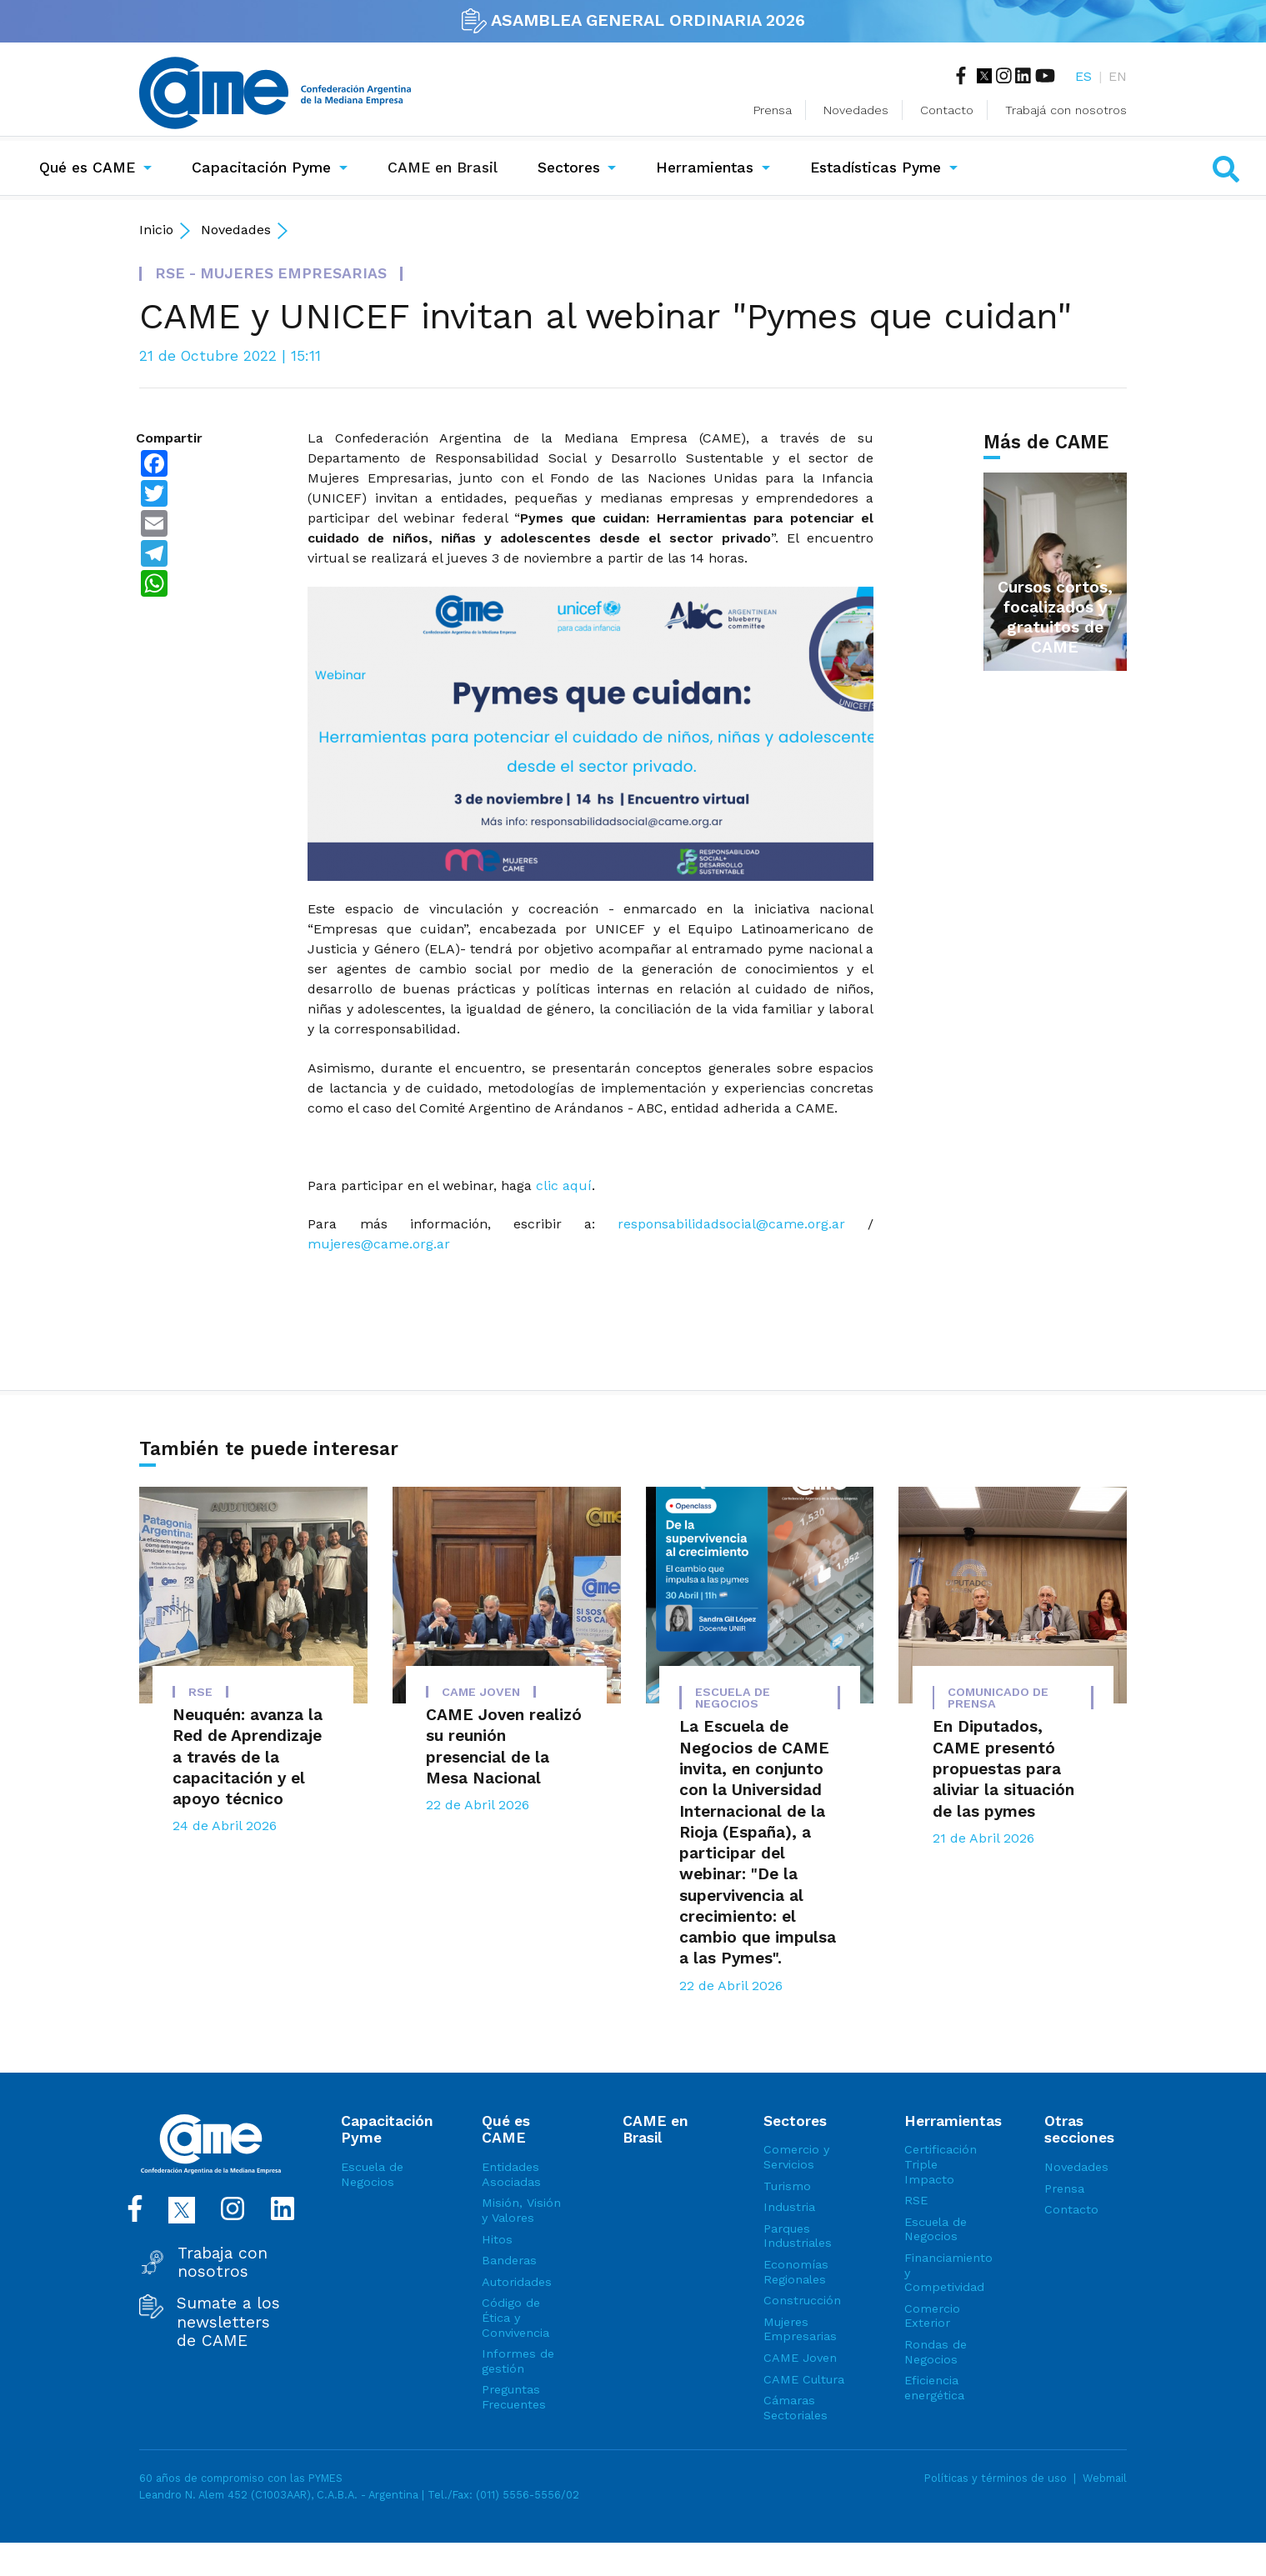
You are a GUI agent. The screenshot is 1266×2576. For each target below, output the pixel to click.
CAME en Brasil (446, 166)
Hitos (497, 2239)
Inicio (156, 230)
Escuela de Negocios (372, 2174)
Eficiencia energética (934, 2387)
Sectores (569, 167)
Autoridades (517, 2281)
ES (1083, 76)
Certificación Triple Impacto (940, 2164)
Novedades (855, 110)
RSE (916, 2200)
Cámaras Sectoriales (795, 2407)
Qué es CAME (87, 167)
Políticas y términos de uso (995, 2478)
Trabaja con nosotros (223, 2262)
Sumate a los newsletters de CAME (228, 2322)
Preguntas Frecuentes (514, 2397)
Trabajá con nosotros (1066, 110)
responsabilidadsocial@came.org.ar (731, 1224)
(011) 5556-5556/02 (527, 2494)
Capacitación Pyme (261, 167)
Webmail (1105, 2478)
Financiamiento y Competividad (945, 2272)
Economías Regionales (795, 2272)
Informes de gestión (518, 2361)
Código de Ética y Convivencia (515, 2317)
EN (1117, 76)
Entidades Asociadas (511, 2174)
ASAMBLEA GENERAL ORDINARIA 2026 (633, 20)
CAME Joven (800, 2357)
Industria (789, 2206)
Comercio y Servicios (796, 2157)
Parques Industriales (797, 2236)
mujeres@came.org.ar (379, 1244)
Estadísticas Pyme (875, 167)
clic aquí (564, 1185)
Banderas (509, 2260)
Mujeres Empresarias (800, 2329)
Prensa (772, 110)
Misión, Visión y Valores (521, 2210)
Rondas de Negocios (935, 2352)
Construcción (802, 2300)
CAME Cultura (803, 2379)
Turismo (787, 2186)
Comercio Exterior (932, 2316)
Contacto (946, 110)
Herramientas (704, 167)
